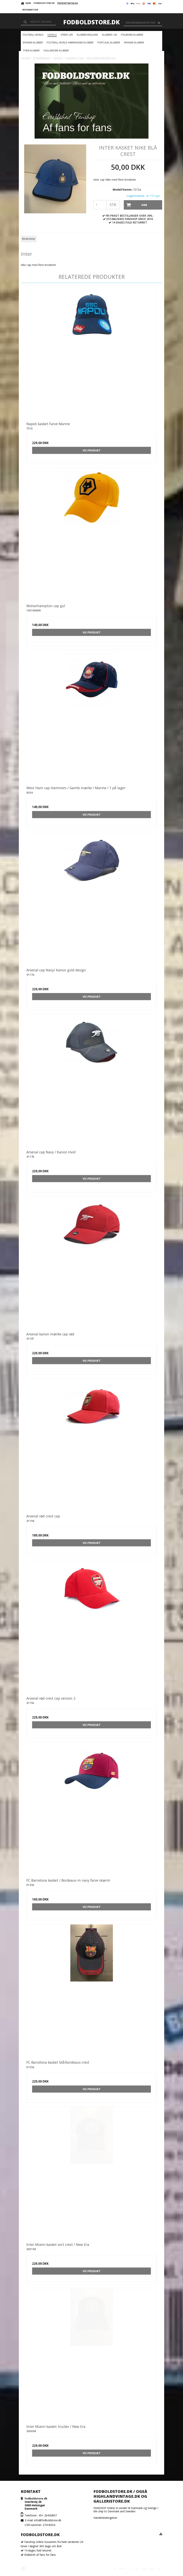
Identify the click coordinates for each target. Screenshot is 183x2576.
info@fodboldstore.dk (47, 2520)
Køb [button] (135, 204)
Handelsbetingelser (105, 2518)
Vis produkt (92, 450)
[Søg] (38, 22)
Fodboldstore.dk (91, 22)
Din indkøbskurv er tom (144, 23)
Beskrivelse (28, 238)
